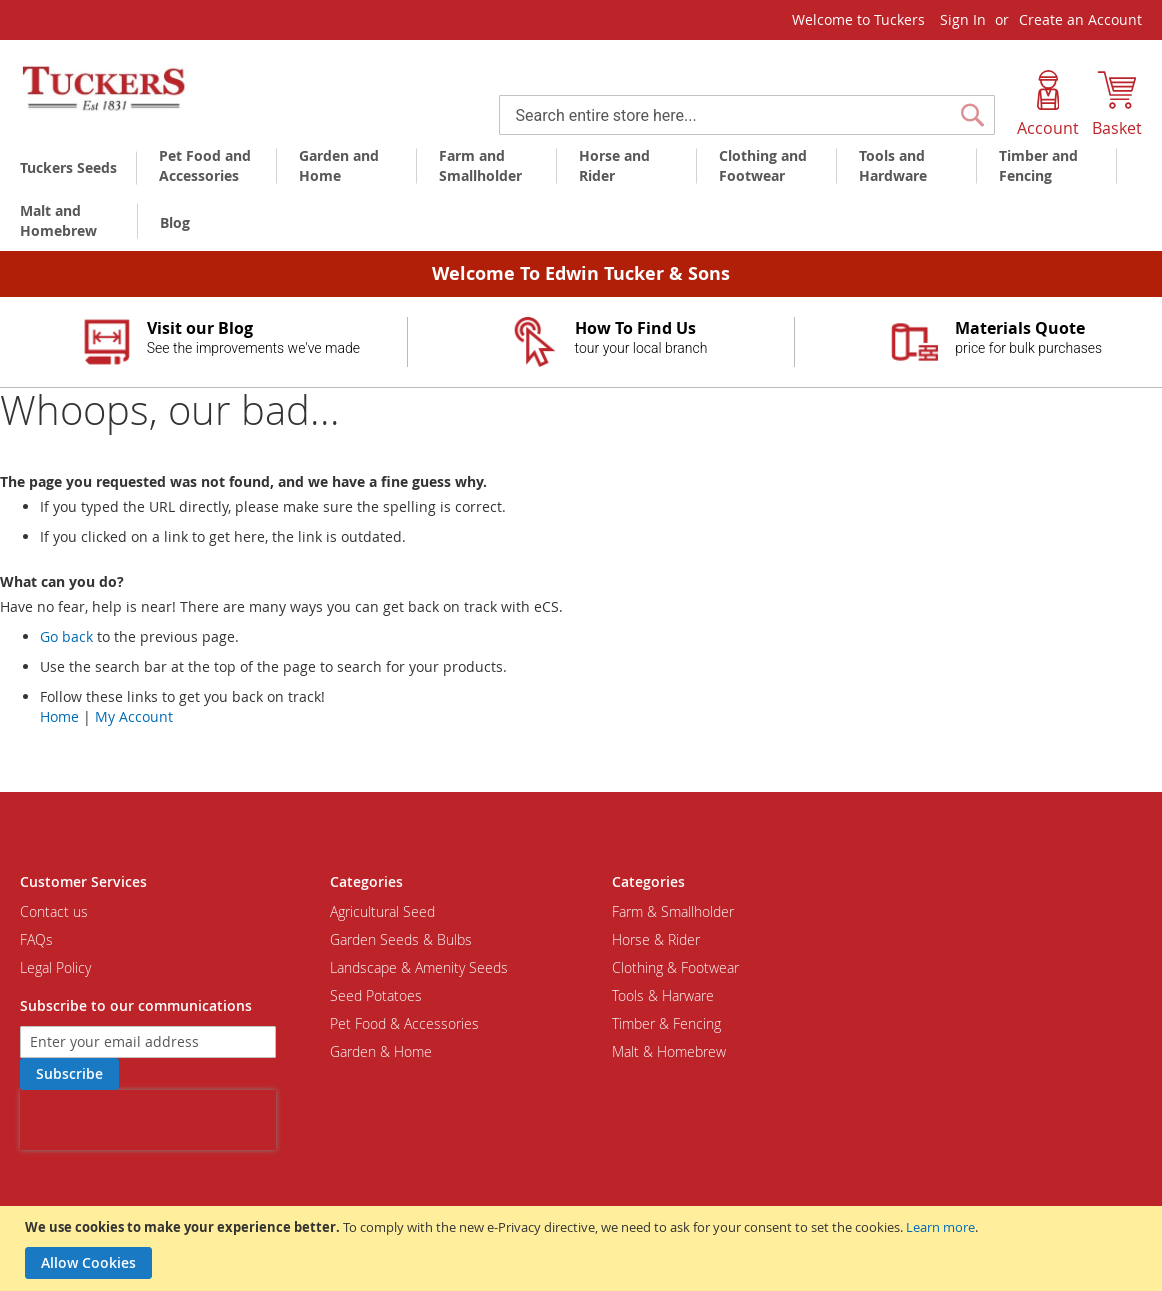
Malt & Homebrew (669, 1051)
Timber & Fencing (666, 1023)
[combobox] (747, 115)
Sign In (963, 19)
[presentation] (148, 1120)
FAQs (36, 939)
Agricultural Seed (382, 911)
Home (59, 716)
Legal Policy (55, 967)
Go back (66, 636)
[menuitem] (72, 167)
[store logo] (105, 89)
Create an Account (1080, 19)
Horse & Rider (656, 939)
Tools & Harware (663, 995)
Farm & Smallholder (673, 911)
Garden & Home (381, 1051)
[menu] (581, 196)
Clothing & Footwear (675, 967)
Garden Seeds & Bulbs (401, 939)
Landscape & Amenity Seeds (419, 967)
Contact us (54, 911)
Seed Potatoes (376, 995)
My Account (134, 716)
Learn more (940, 1227)
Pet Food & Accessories (404, 1023)
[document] (583, 1248)
